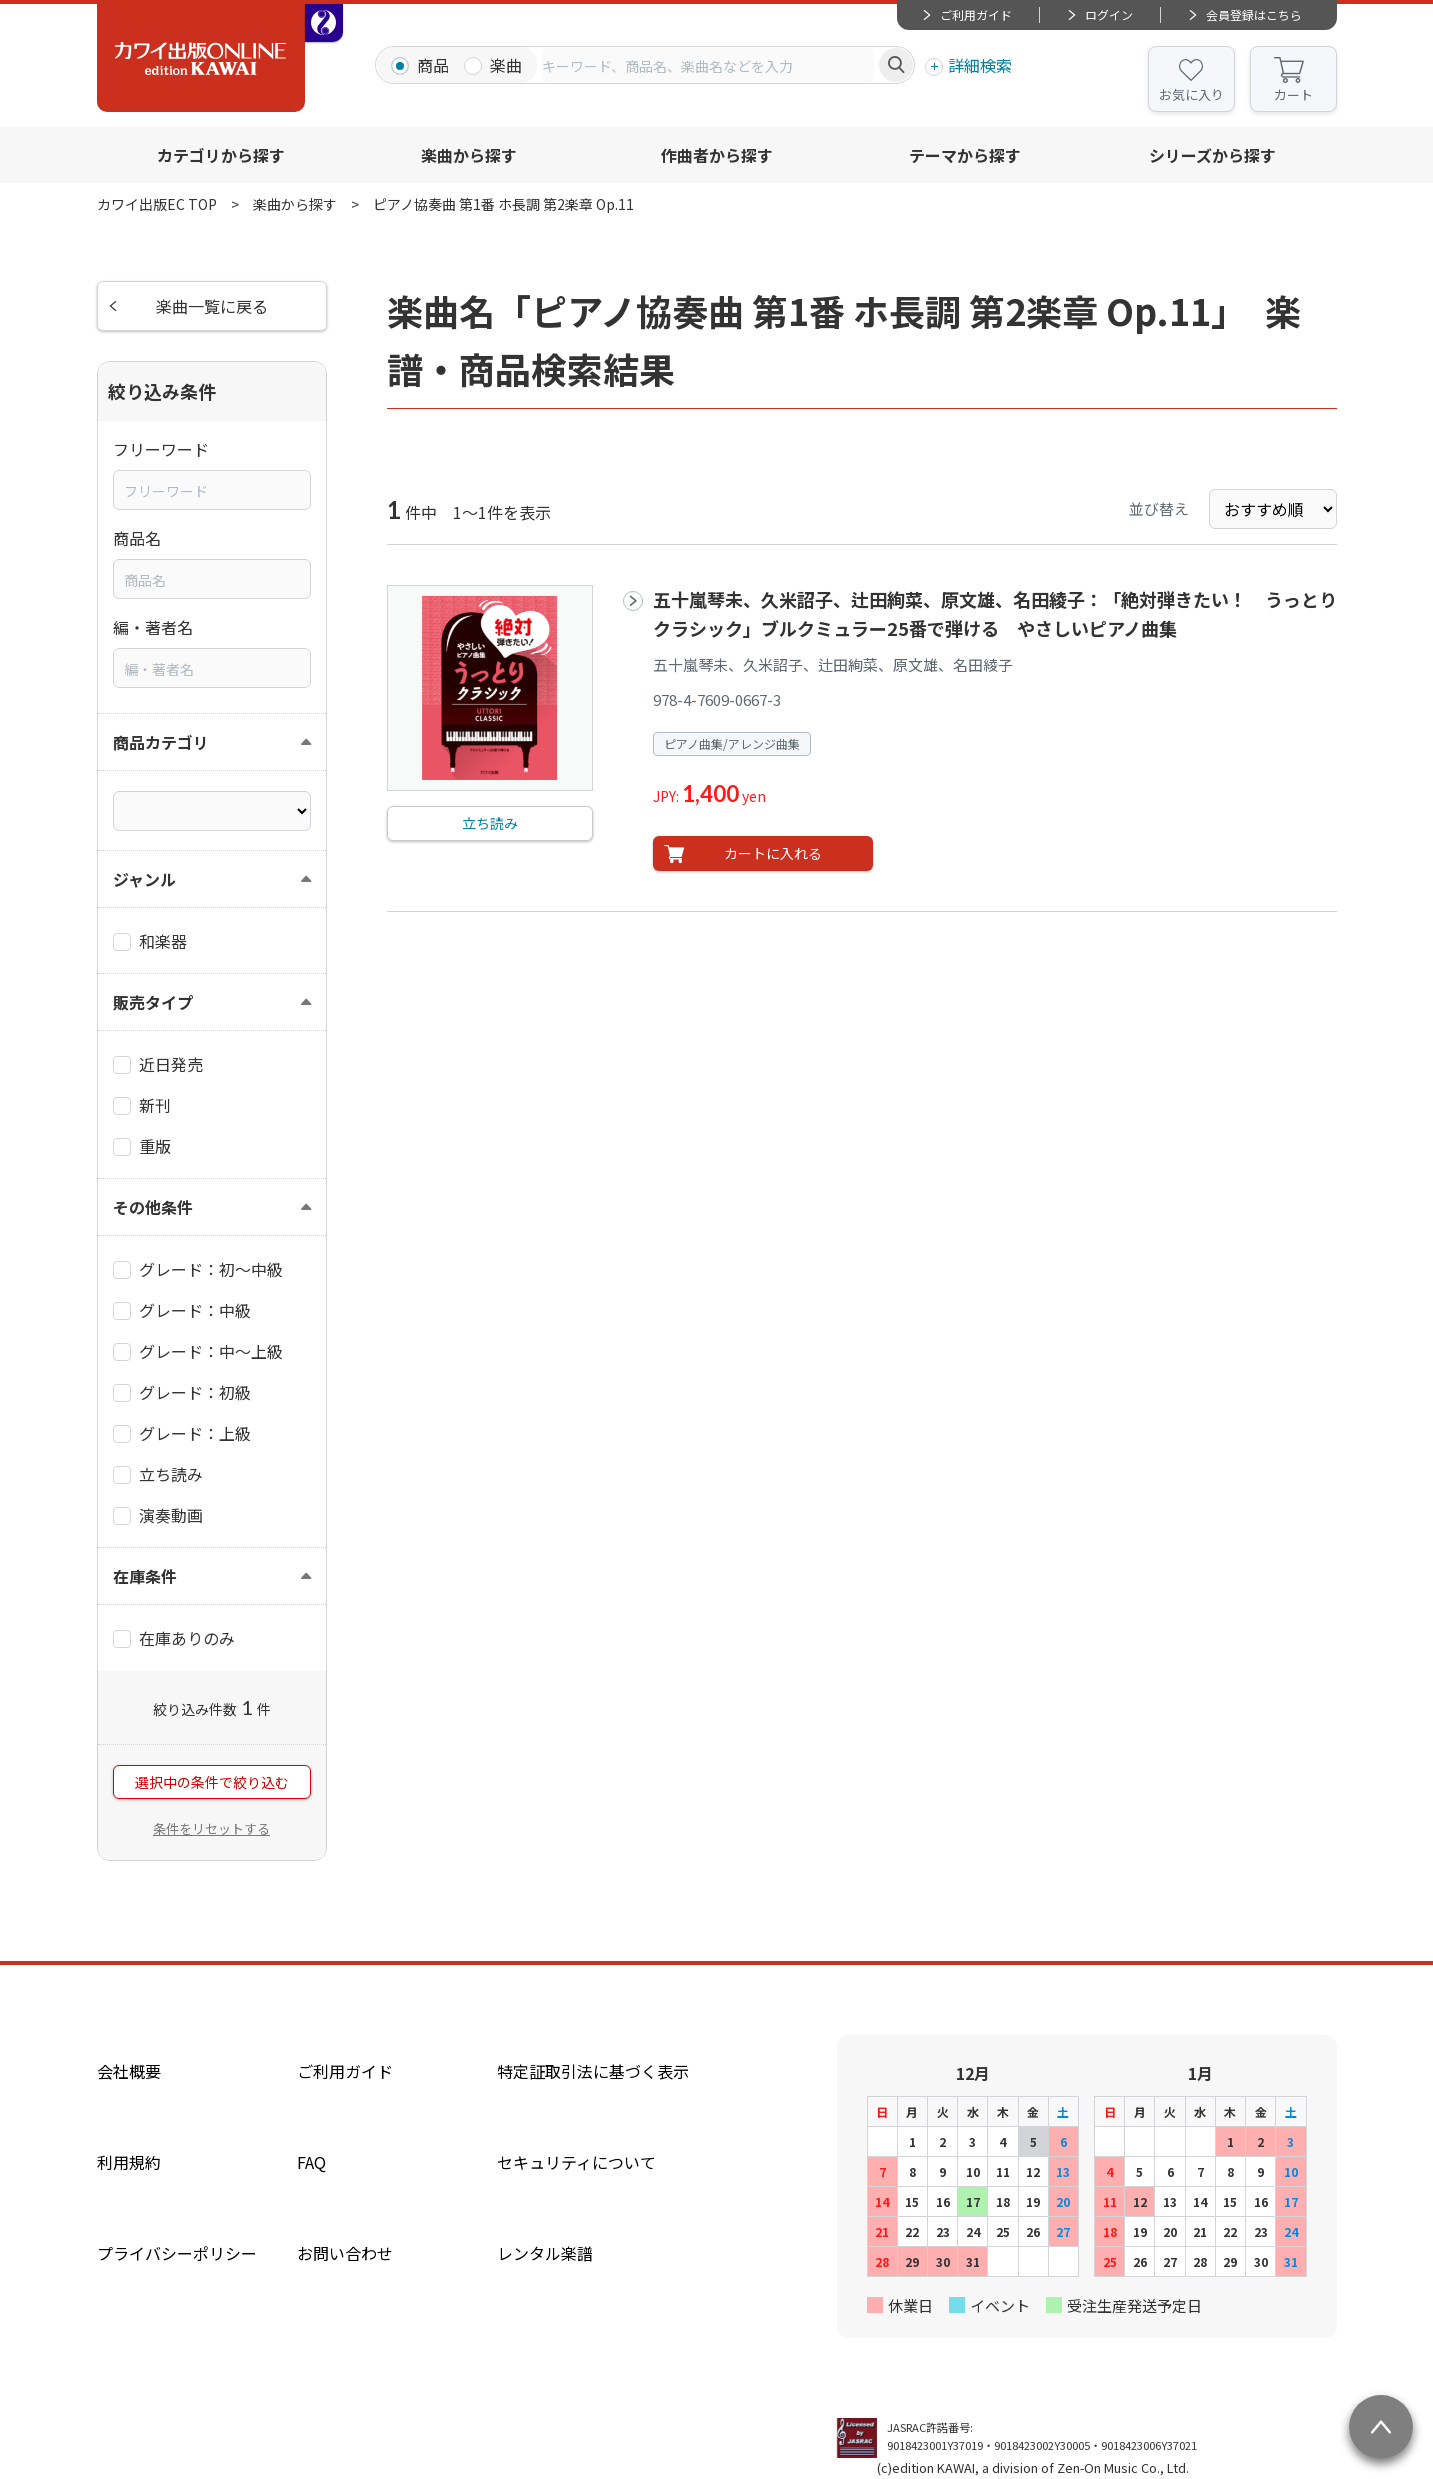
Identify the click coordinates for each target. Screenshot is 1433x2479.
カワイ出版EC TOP (157, 204)
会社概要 (129, 2071)
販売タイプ (153, 1002)
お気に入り (1191, 94)
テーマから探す (965, 155)
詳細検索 (980, 65)
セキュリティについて (576, 2162)
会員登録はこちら (1254, 14)
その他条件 (153, 1207)
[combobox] (708, 65)
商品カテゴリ (161, 742)
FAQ (311, 2162)
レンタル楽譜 (545, 2253)
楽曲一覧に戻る (212, 306)
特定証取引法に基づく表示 (593, 2071)
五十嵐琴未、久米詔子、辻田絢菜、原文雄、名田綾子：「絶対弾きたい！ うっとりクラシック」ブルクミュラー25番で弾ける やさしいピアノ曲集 (995, 613)
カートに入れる (773, 853)
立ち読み (490, 823)
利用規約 (129, 2162)
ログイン (1109, 14)
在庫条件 (145, 1576)
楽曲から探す (469, 155)
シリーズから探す (1212, 155)
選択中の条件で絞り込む (212, 1782)
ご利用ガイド (976, 14)
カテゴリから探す (221, 155)
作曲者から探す (717, 155)
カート (1293, 94)
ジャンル (144, 879)
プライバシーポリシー (177, 2253)
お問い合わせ (345, 2253)
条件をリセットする (211, 1828)
